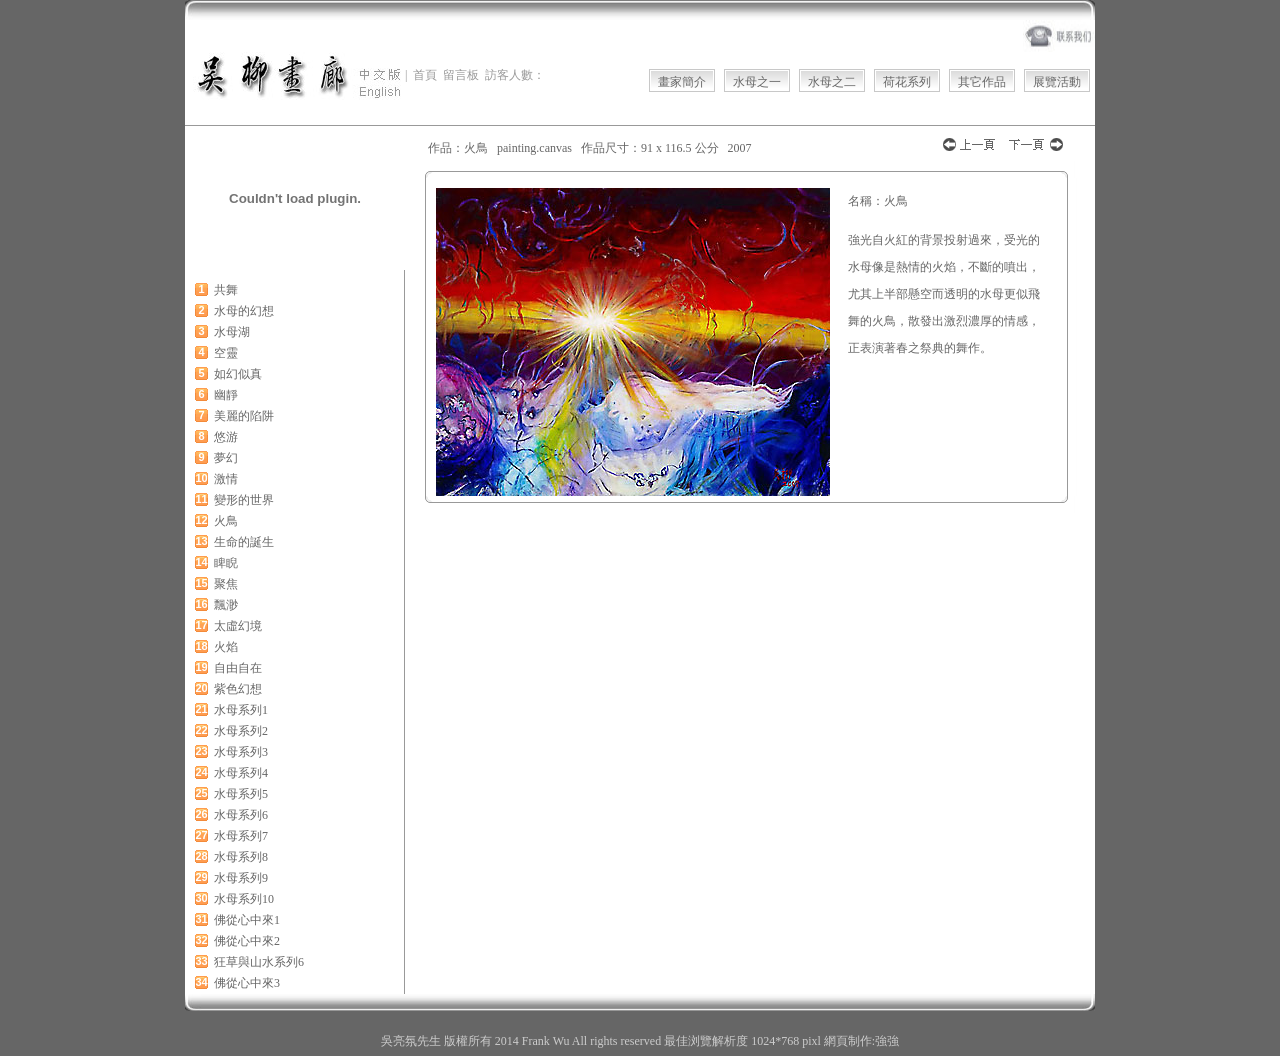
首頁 (425, 75)
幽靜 (226, 395)
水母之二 (832, 82)
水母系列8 (241, 857)
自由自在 (238, 668)
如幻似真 (238, 374)
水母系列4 (241, 773)
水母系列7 (241, 836)
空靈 (226, 353)
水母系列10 (244, 899)
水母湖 (232, 332)
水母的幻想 (244, 311)
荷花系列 (907, 82)
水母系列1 (241, 710)
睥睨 (226, 563)
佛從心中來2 (247, 941)
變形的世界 (244, 500)
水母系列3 (241, 752)
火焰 (226, 647)
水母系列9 (241, 878)
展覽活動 (1057, 82)
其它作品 (982, 82)
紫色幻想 (238, 689)
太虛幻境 (238, 626)
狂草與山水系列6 (259, 962)
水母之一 (757, 82)
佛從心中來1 (247, 920)
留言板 (461, 75)
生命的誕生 (244, 542)
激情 (226, 479)
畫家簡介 (682, 82)
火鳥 (226, 521)
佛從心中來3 (247, 983)
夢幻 (226, 458)
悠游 (226, 437)
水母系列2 (241, 731)
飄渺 (226, 605)
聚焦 (226, 584)
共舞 (226, 290)
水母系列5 (241, 794)
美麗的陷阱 (244, 416)
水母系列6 (241, 815)
